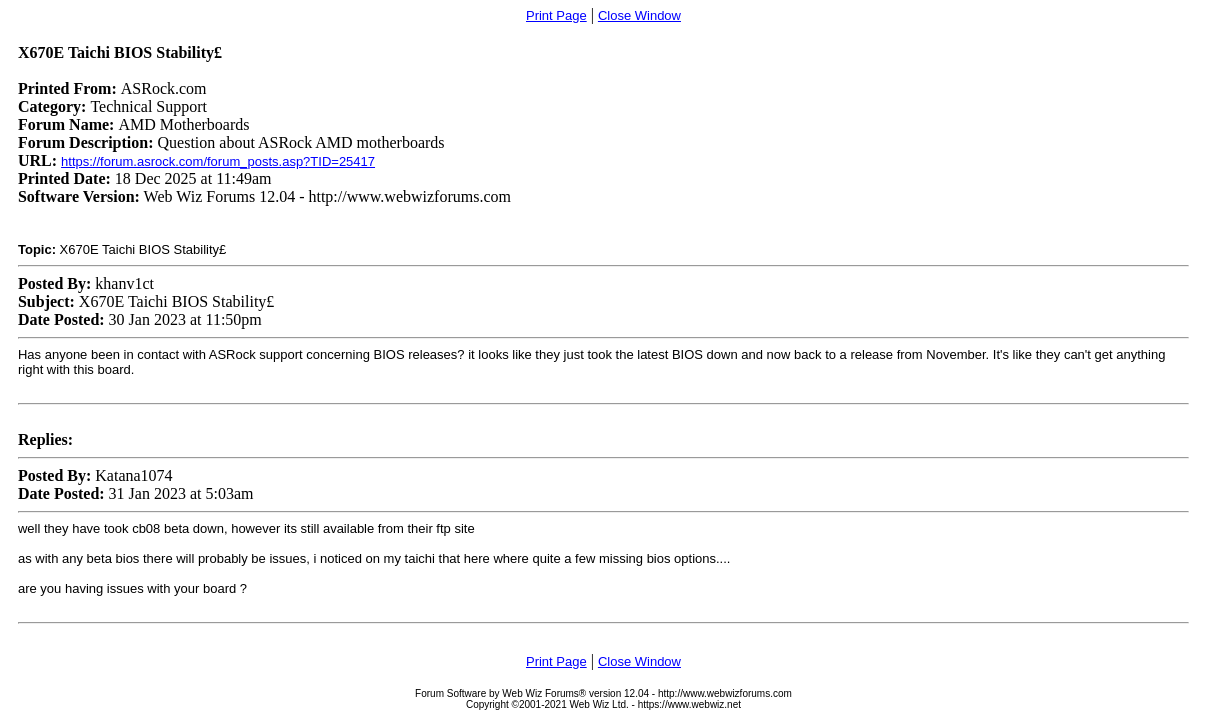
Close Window (639, 15)
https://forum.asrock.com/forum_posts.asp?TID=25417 (218, 161)
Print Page (556, 15)
